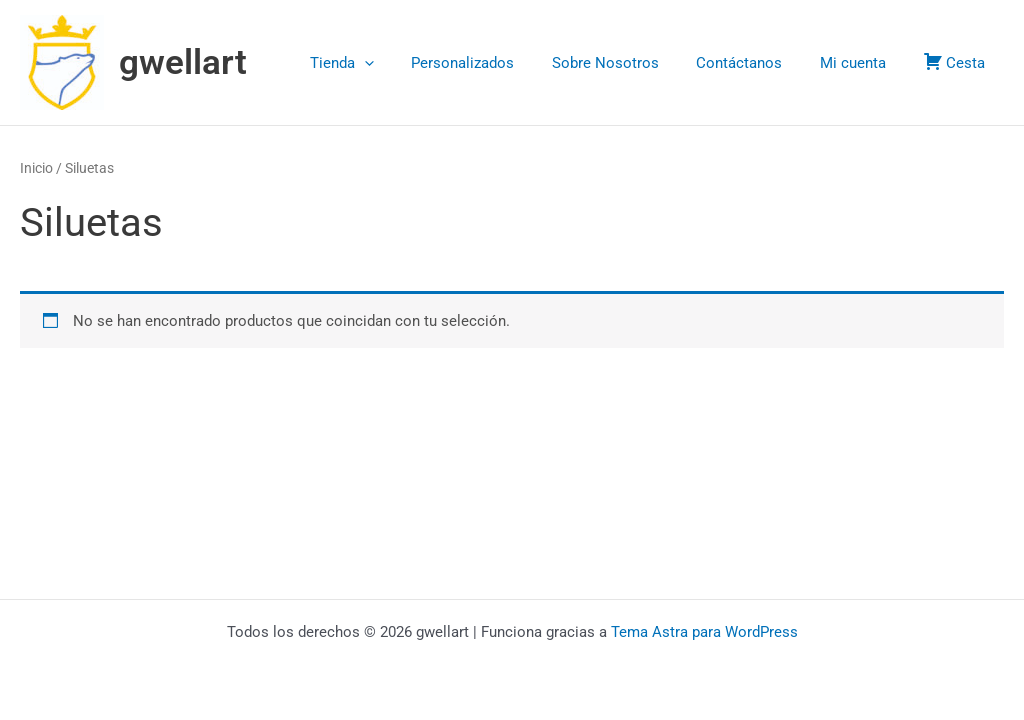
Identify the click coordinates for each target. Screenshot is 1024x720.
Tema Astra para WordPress (704, 632)
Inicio (36, 168)
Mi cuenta (864, 63)
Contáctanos (758, 63)
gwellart (183, 62)
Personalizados (496, 63)
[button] (405, 63)
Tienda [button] (383, 63)
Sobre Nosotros (631, 63)
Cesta (958, 61)
